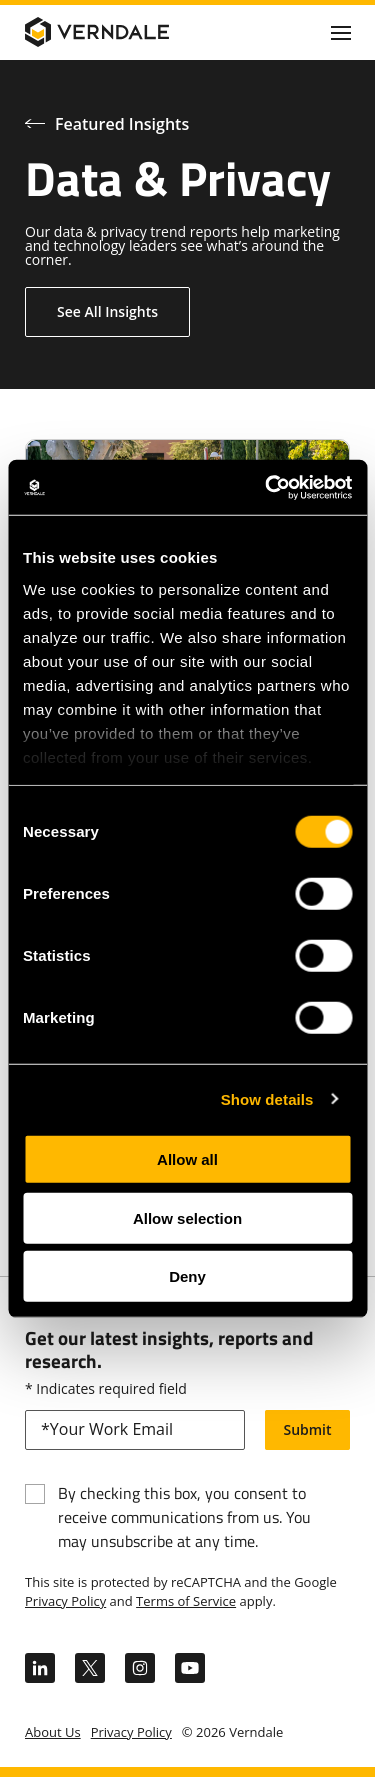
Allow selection (187, 1217)
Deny (187, 1276)
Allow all (187, 1159)
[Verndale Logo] (121, 32)
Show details (267, 1098)
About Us (53, 1732)
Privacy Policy (65, 1601)
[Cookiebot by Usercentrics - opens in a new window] (267, 487)
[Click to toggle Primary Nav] (341, 32)
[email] (135, 1430)
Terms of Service (186, 1601)
